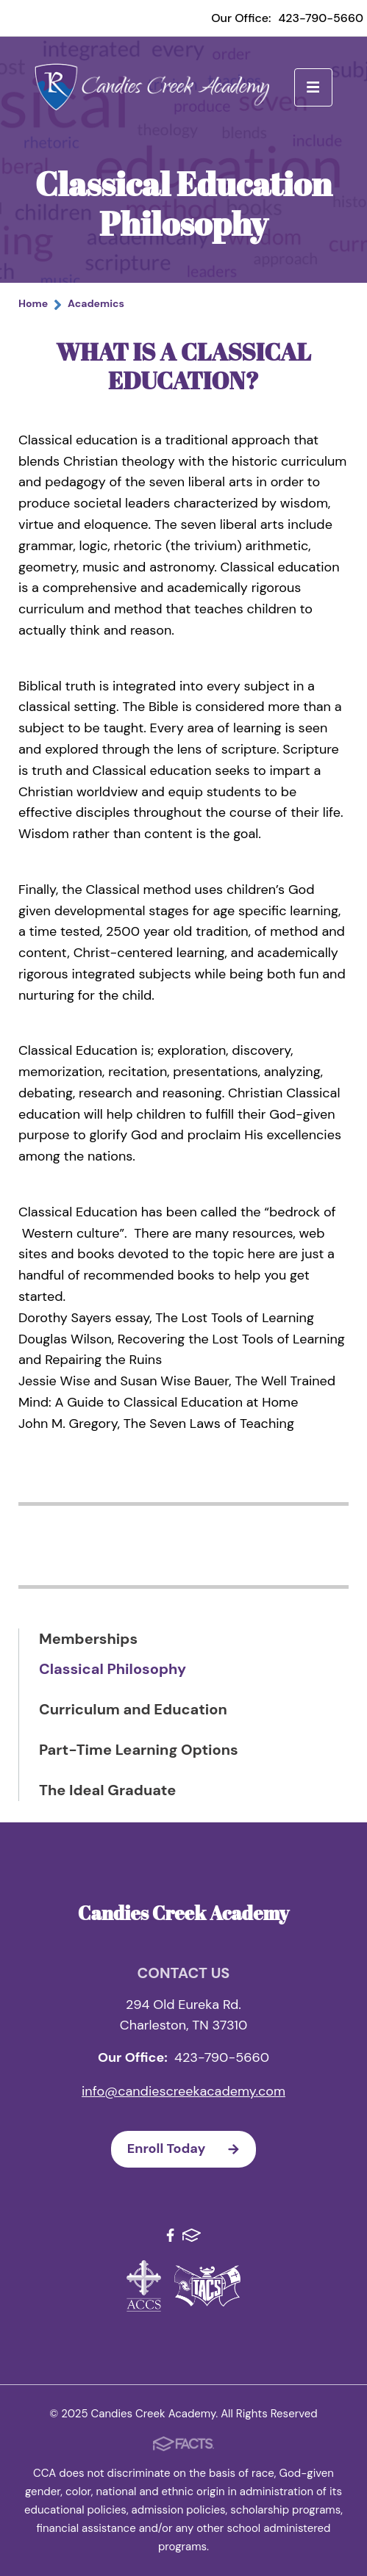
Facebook (170, 2235)
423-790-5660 (320, 18)
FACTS (191, 2235)
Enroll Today (191, 2149)
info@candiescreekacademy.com (183, 2091)
